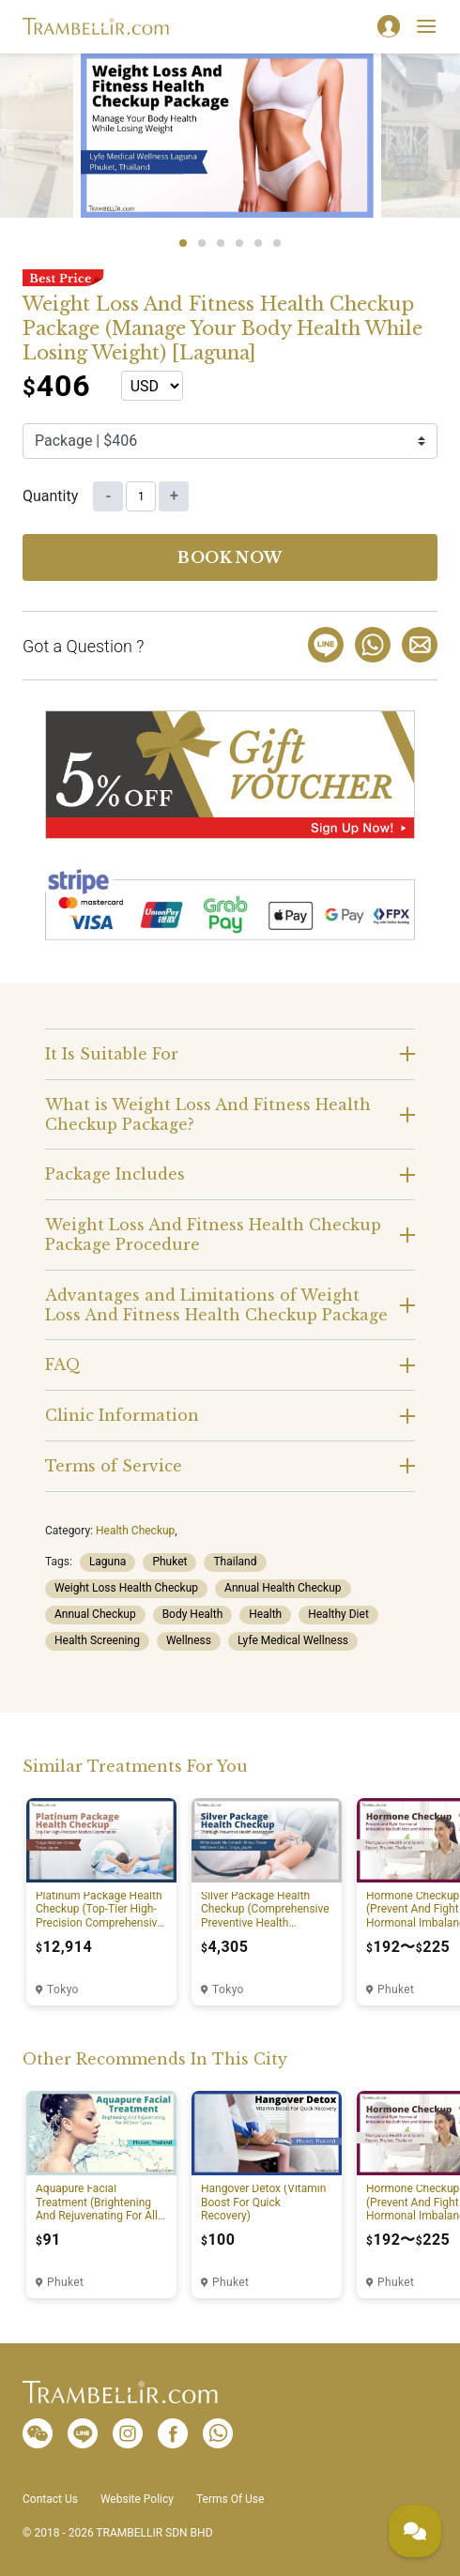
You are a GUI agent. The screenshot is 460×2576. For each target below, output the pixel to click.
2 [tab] (202, 243)
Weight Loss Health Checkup (126, 1587)
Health (265, 1614)
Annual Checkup (95, 1614)
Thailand (234, 1561)
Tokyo (63, 1989)
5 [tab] (258, 243)
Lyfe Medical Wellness (293, 1640)
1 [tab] (183, 243)
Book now (230, 557)
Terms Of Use (230, 2499)
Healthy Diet (338, 1614)
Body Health (192, 1614)
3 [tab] (220, 243)
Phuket (169, 1561)
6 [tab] (277, 243)
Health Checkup (135, 1530)
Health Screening (97, 1640)
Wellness (188, 1640)
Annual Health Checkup (283, 1587)
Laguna (108, 1561)
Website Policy (137, 2499)
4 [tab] (239, 243)
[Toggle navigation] (426, 26)
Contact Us (50, 2499)
